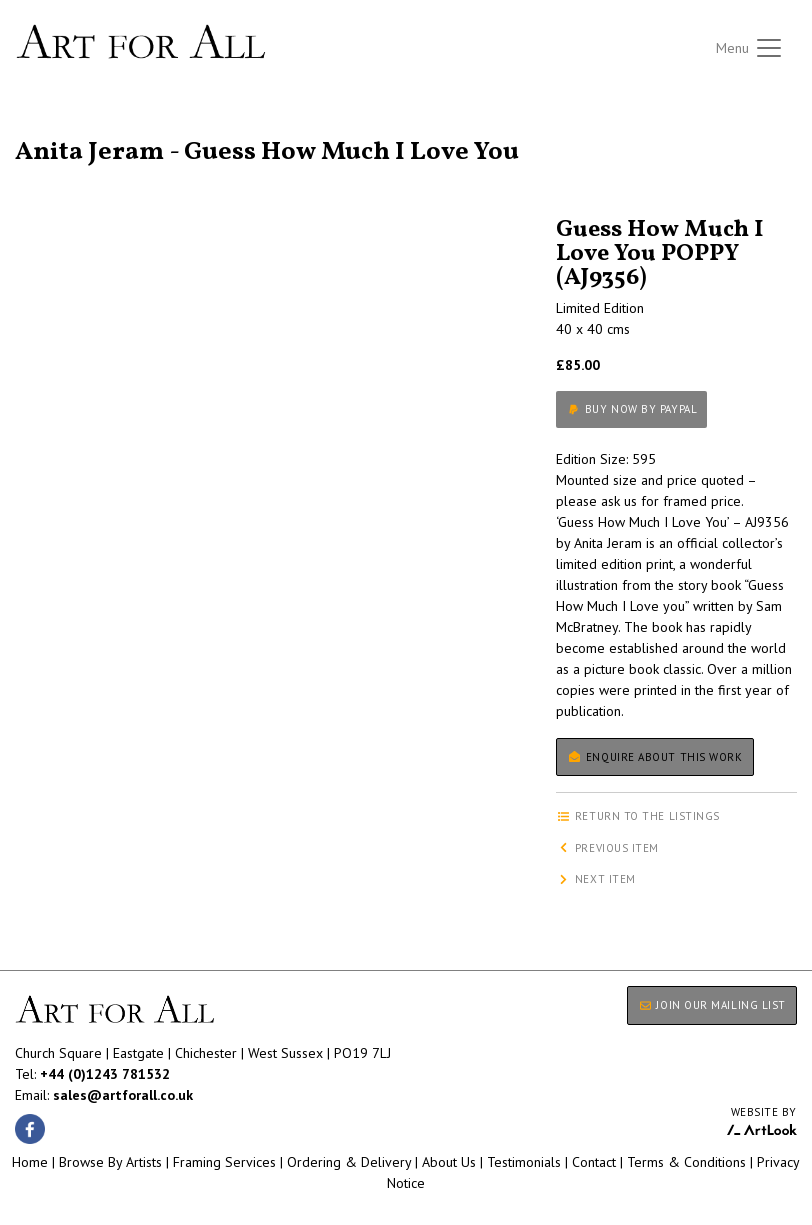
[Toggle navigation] (750, 48)
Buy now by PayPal (631, 409)
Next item (596, 879)
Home (30, 1162)
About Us (449, 1162)
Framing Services (224, 1162)
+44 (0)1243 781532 (105, 1074)
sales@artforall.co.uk (123, 1095)
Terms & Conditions (686, 1162)
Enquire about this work (654, 757)
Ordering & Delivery (349, 1162)
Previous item (607, 848)
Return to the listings (87, 128)
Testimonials (524, 1162)
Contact (594, 1162)
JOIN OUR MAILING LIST (712, 1005)
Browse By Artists (110, 1162)
